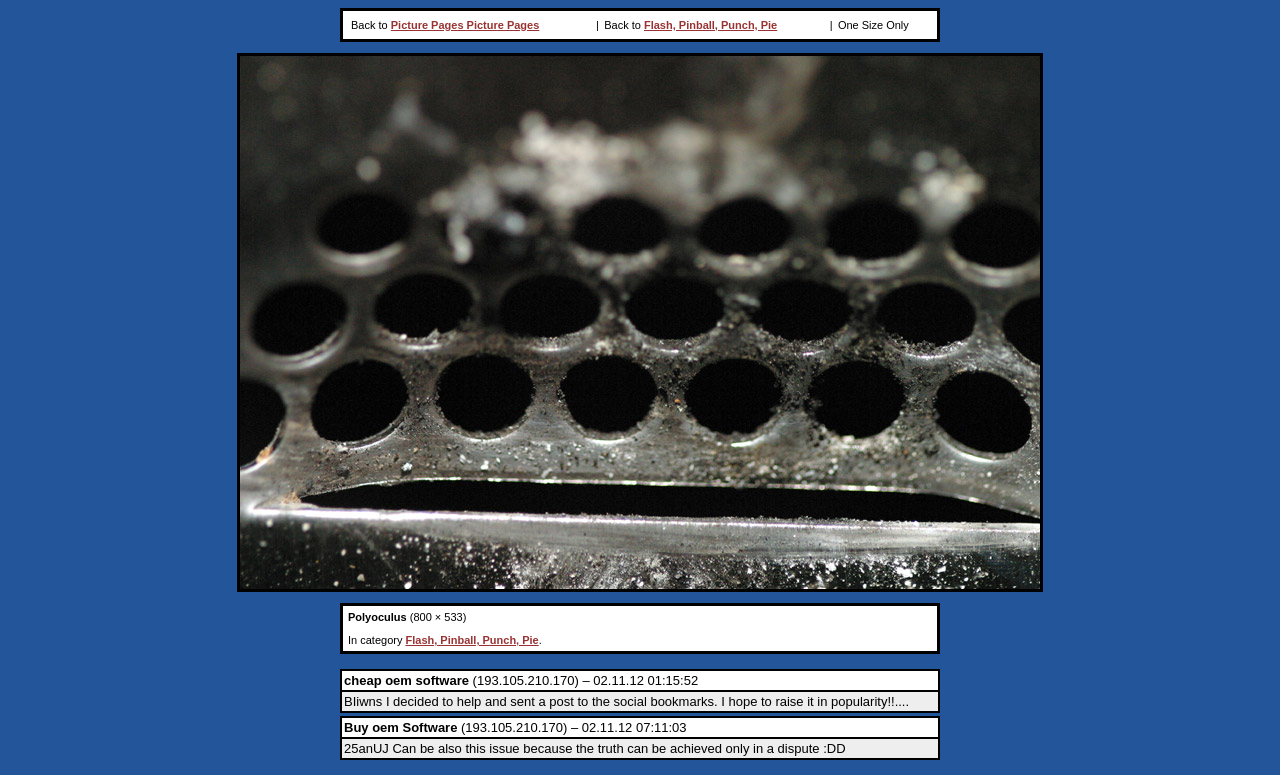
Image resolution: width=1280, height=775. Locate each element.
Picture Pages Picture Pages (465, 25)
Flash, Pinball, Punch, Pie (710, 25)
